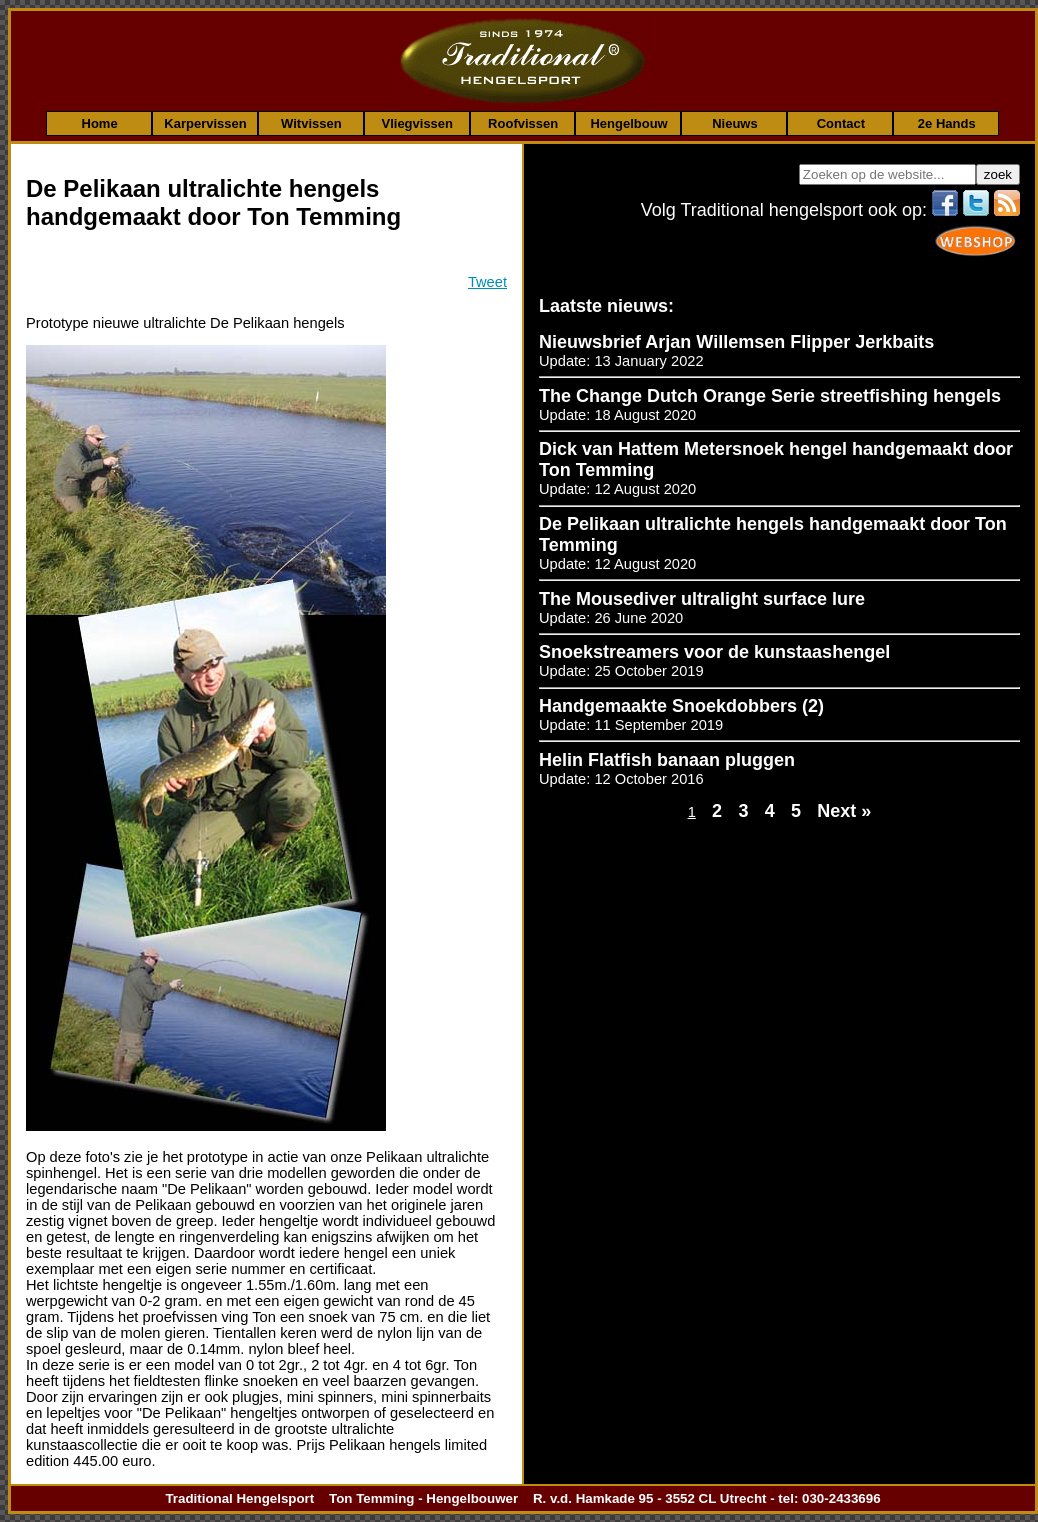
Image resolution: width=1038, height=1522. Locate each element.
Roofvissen (523, 123)
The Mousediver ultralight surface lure (702, 599)
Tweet (487, 282)
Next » (844, 811)
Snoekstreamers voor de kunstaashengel (714, 652)
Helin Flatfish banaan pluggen (667, 760)
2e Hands (947, 123)
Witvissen (311, 123)
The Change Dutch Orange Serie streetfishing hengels (770, 396)
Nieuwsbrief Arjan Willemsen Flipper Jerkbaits (736, 342)
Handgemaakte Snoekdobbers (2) (681, 706)
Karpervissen (205, 123)
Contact (841, 123)
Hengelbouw (628, 123)
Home (100, 123)
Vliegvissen (417, 123)
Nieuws (735, 123)
